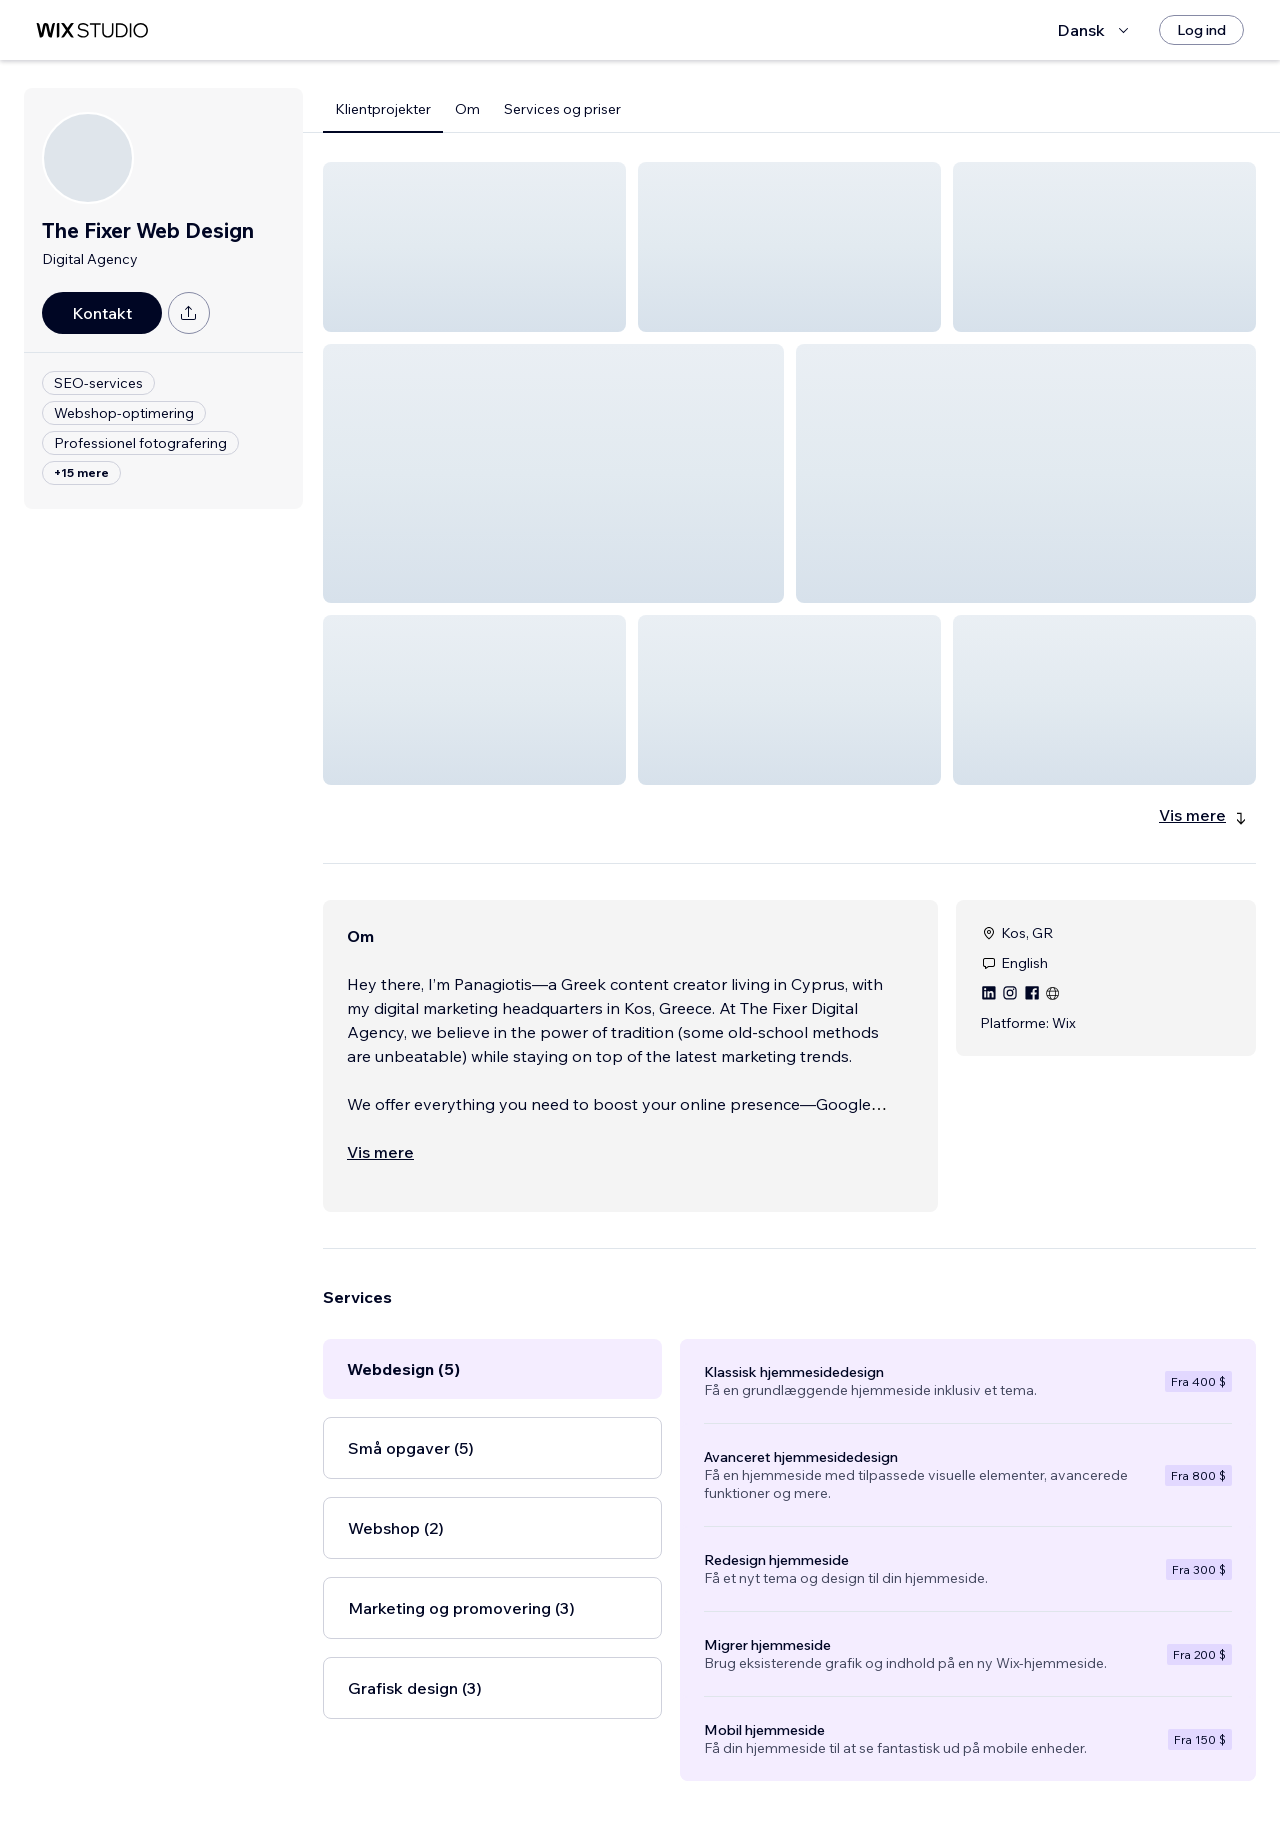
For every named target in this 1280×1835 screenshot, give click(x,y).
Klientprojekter (383, 109)
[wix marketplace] (92, 30)
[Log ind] (1201, 30)
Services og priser (562, 109)
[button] (474, 247)
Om (467, 109)
